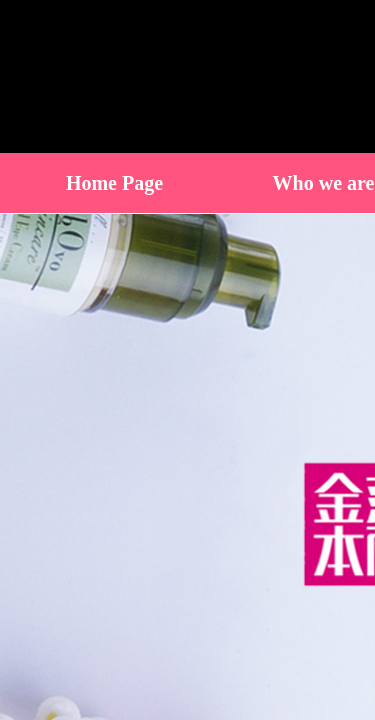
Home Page (114, 183)
